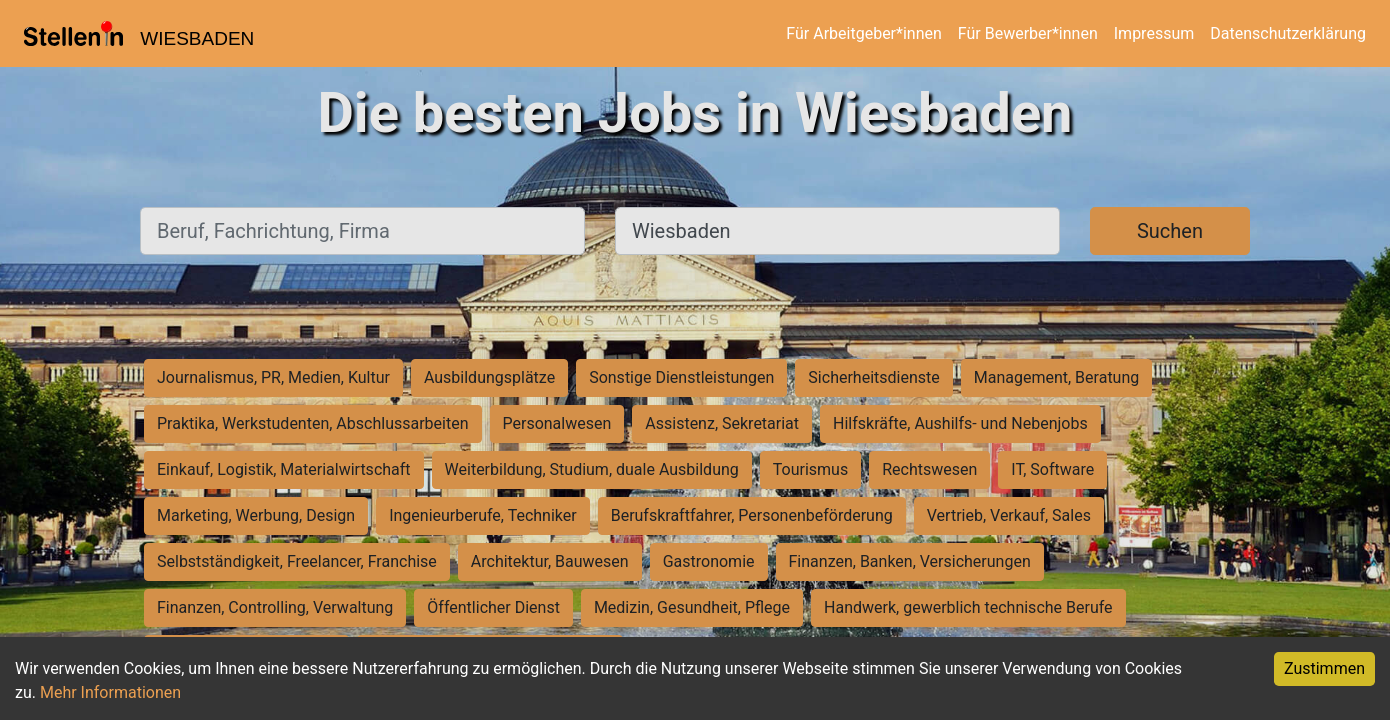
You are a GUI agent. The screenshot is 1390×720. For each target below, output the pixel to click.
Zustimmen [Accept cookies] (1324, 668)
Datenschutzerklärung (1288, 33)
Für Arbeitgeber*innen (863, 33)
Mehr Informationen (110, 692)
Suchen (1170, 231)
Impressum (1154, 33)
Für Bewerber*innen (1028, 33)
